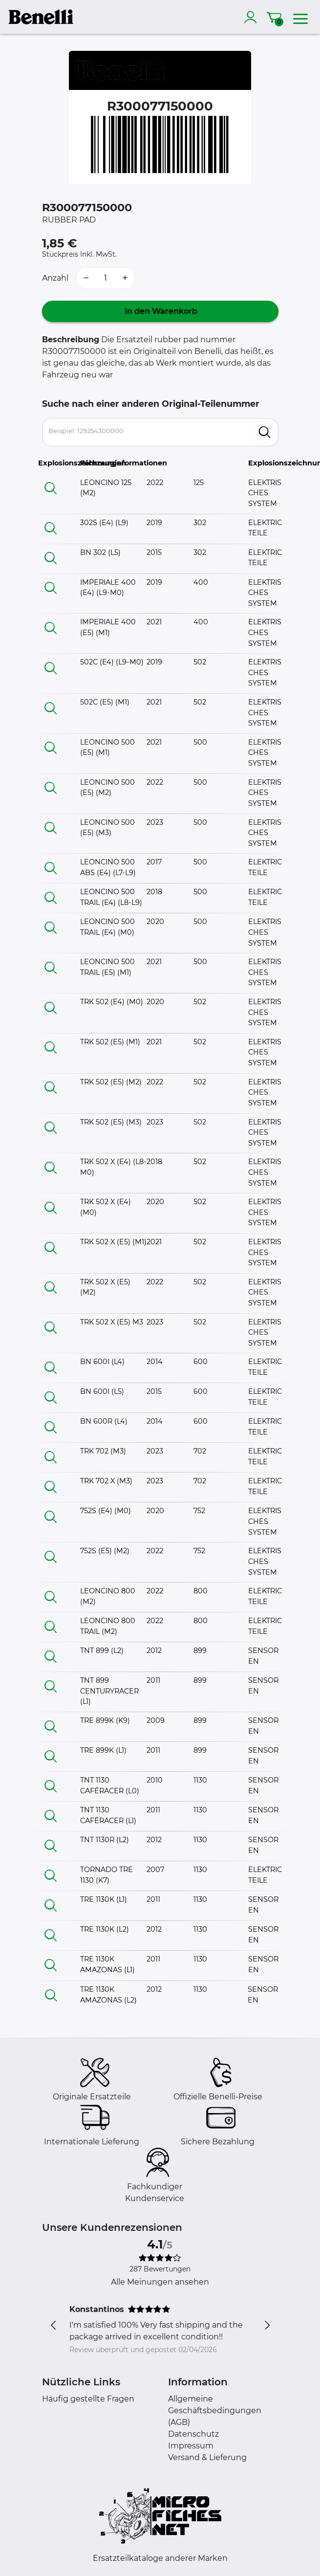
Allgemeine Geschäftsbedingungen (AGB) (214, 2410)
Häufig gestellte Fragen (88, 2398)
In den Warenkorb (160, 311)
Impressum (190, 2445)
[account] (252, 17)
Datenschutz (193, 2434)
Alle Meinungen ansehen (160, 2282)
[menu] (300, 17)
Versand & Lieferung (207, 2457)
